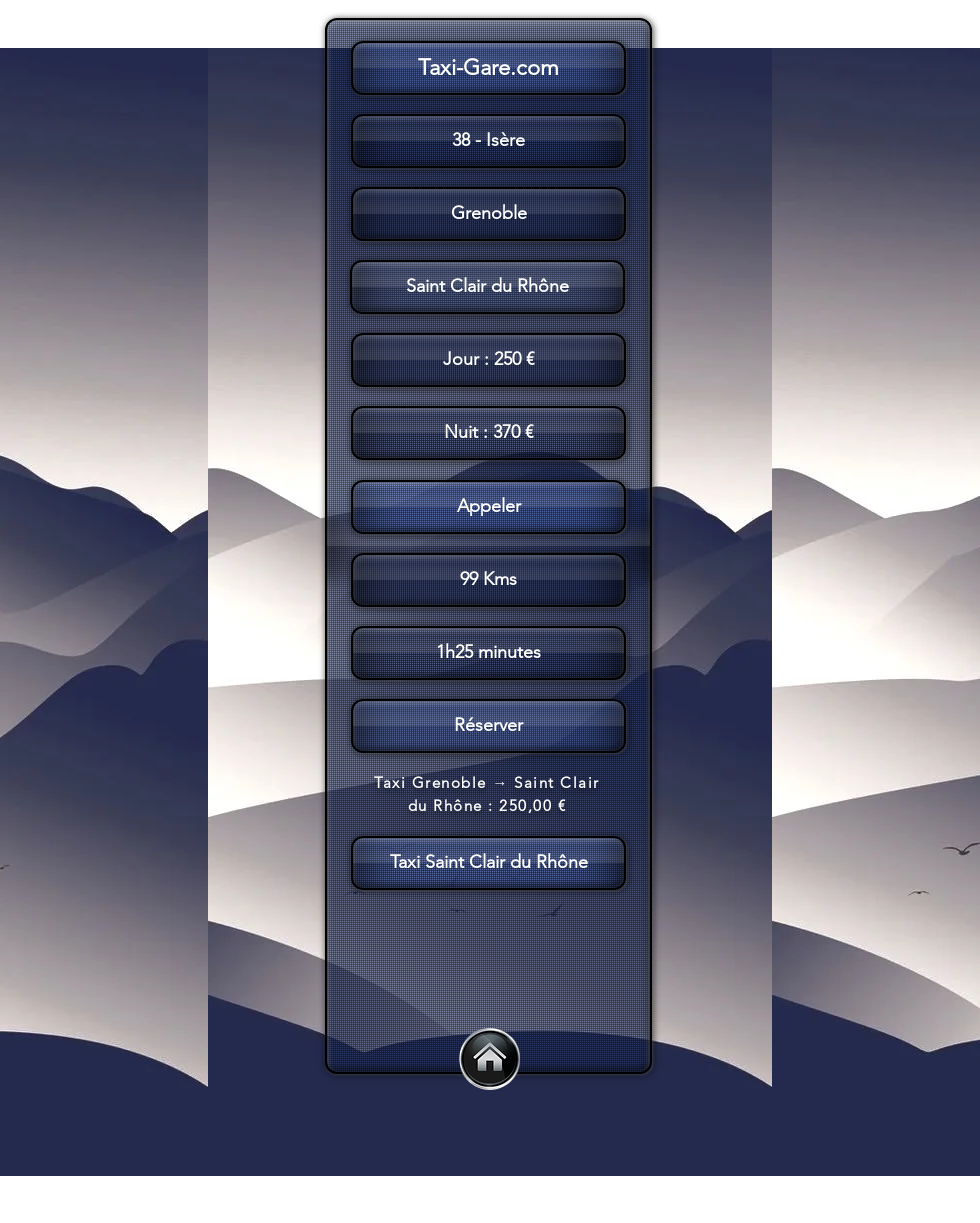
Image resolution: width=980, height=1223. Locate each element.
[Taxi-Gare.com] (488, 68)
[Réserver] (488, 726)
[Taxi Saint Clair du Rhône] (488, 863)
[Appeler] (488, 507)
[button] (486, 546)
